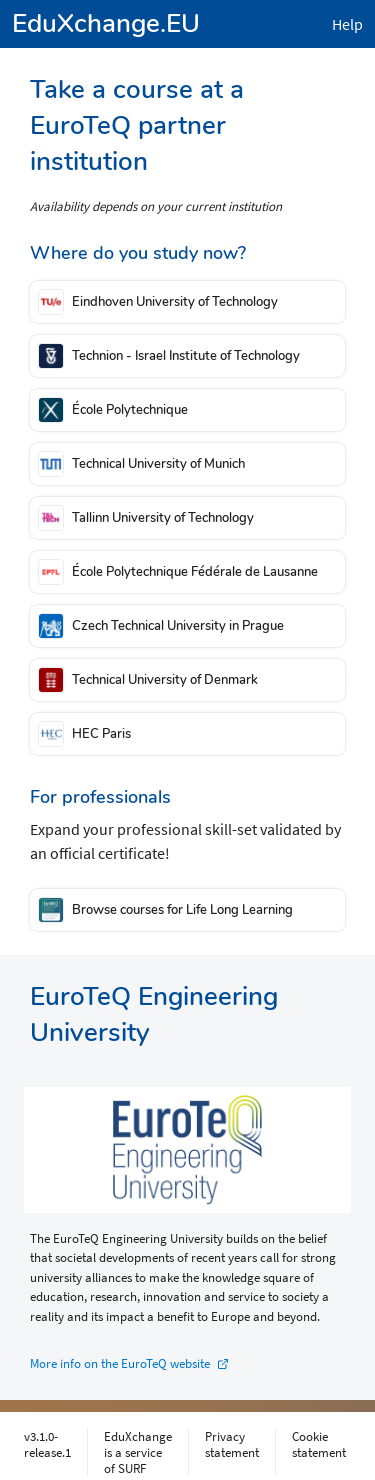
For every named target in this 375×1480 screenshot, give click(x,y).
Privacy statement (232, 1444)
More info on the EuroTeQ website (120, 1363)
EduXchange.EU (106, 23)
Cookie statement (319, 1444)
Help (347, 24)
